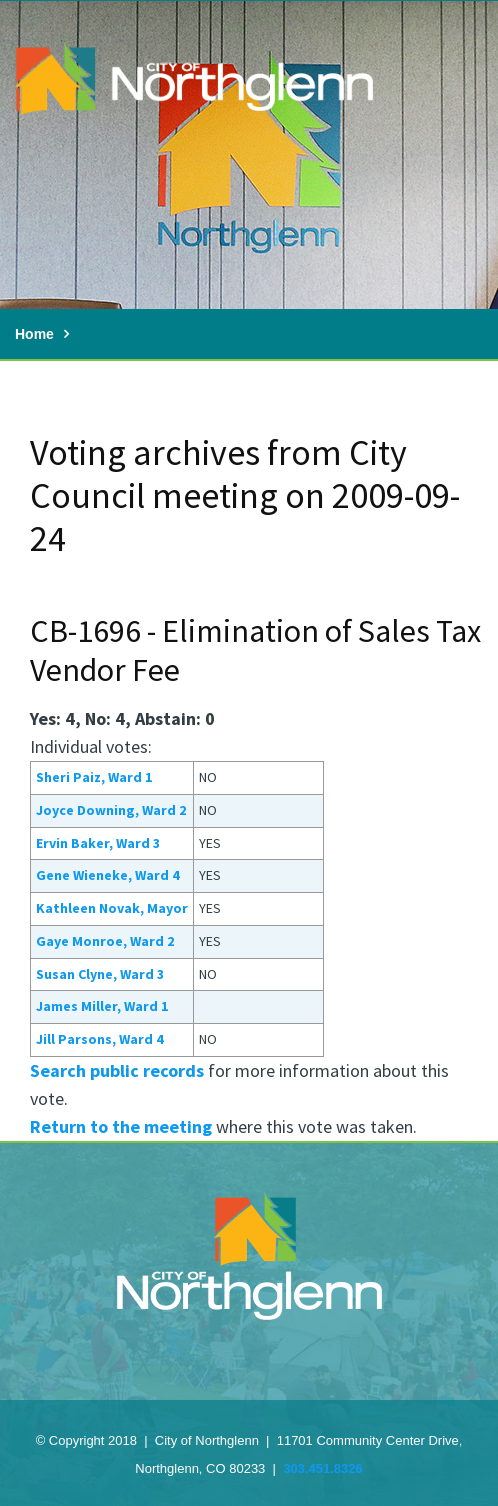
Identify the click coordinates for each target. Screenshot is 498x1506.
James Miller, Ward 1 (102, 1006)
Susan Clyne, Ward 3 (100, 974)
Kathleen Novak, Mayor (112, 908)
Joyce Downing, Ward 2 (111, 810)
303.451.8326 (323, 1468)
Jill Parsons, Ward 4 (99, 1039)
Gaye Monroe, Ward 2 (105, 941)
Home (34, 334)
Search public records (117, 1070)
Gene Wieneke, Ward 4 (107, 875)
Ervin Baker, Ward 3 (98, 843)
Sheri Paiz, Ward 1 (94, 777)
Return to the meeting (121, 1126)
